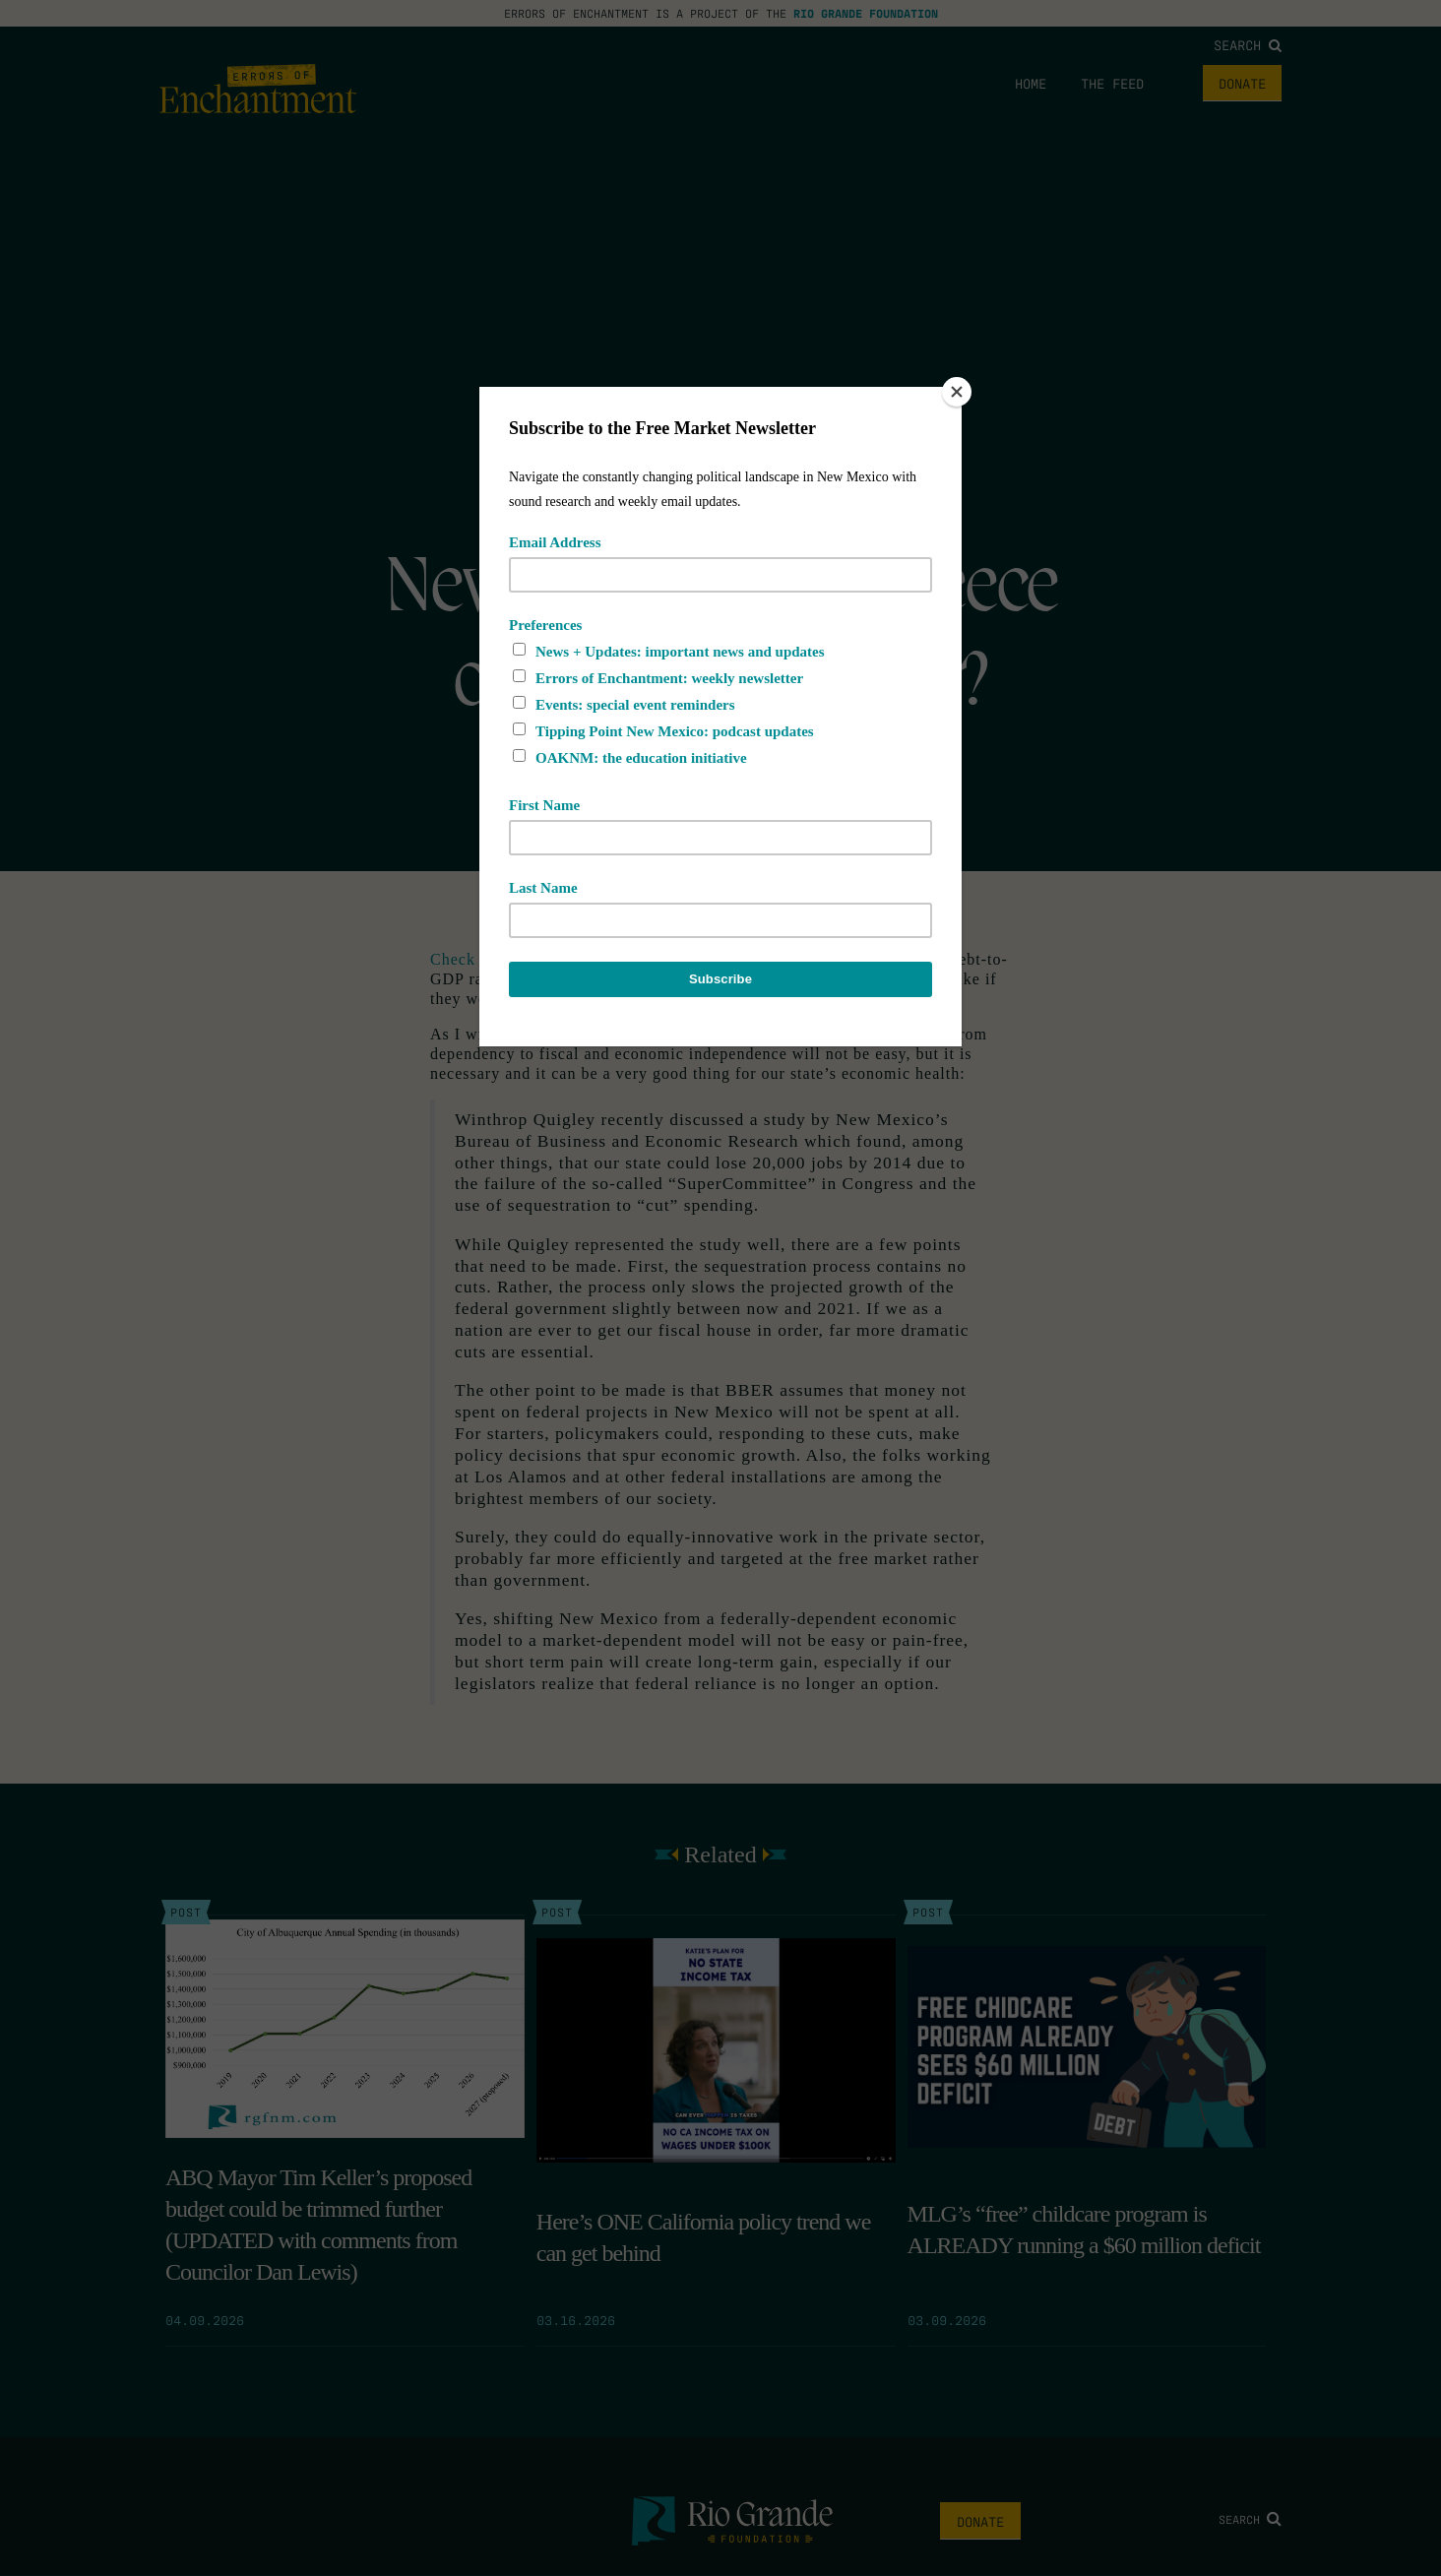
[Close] (956, 392)
